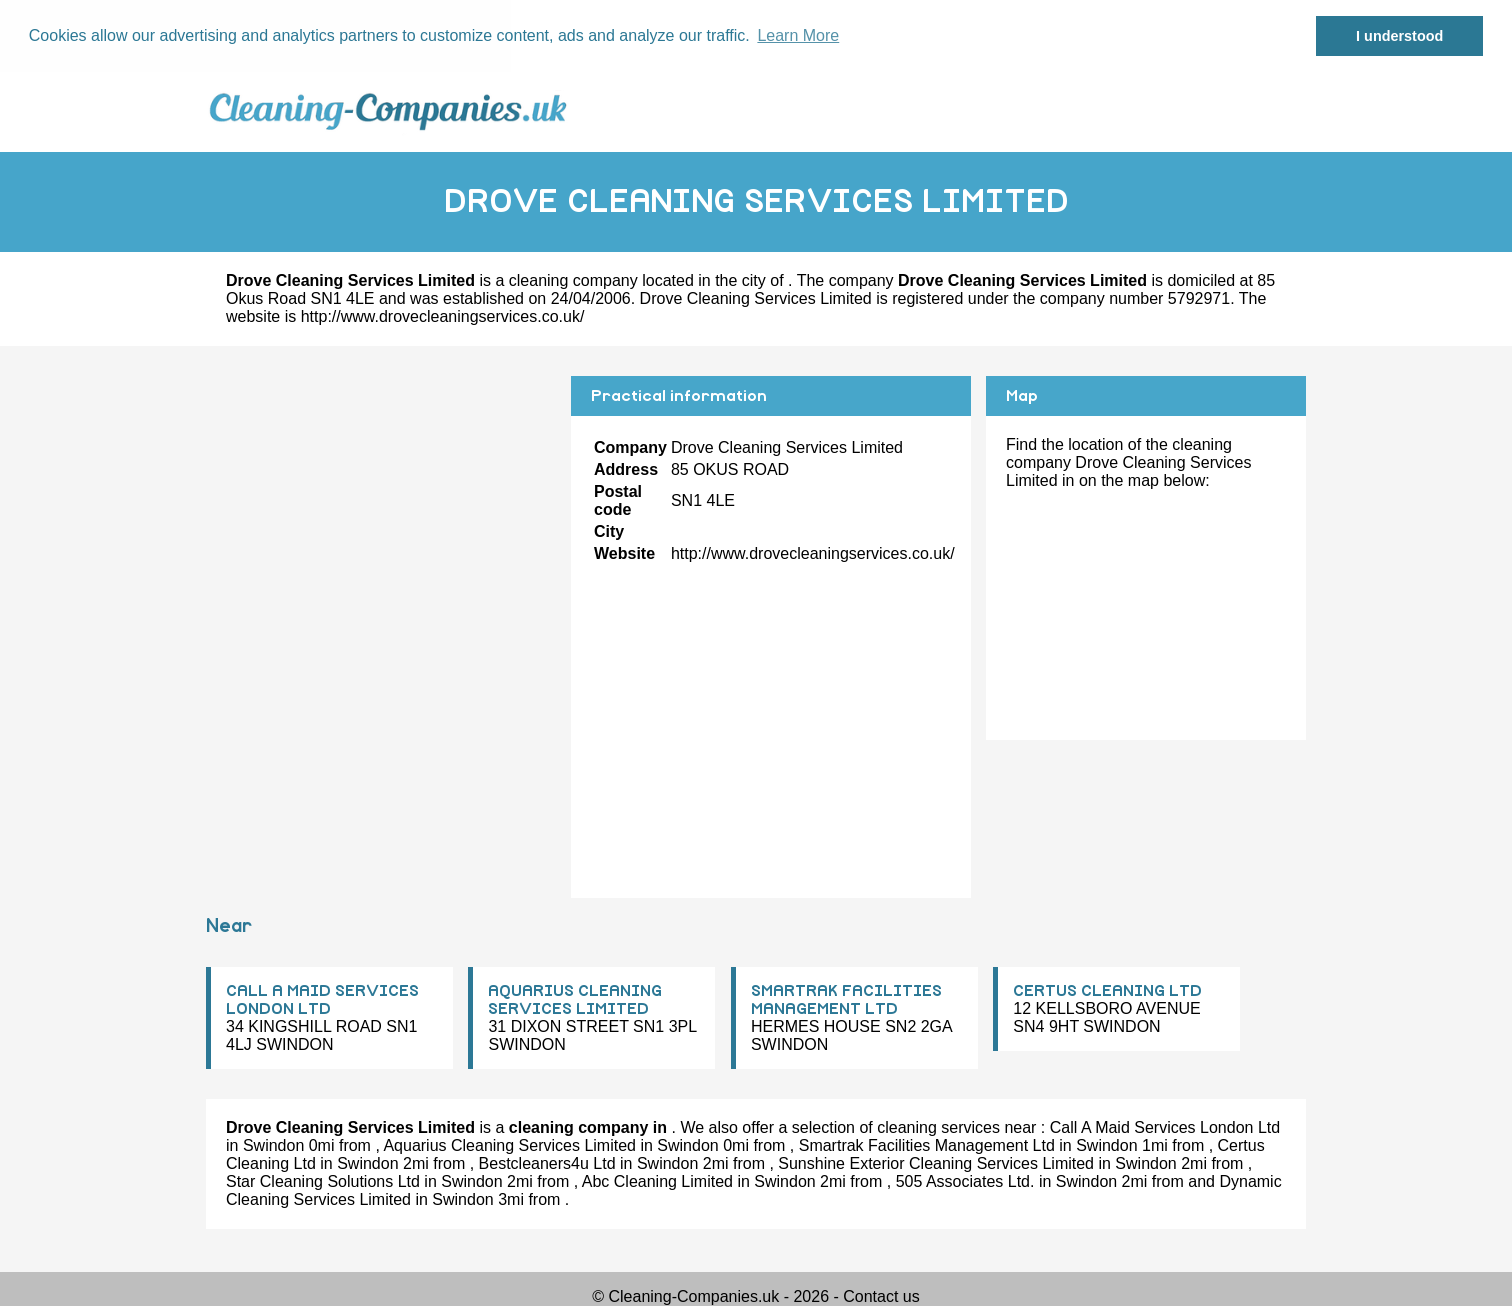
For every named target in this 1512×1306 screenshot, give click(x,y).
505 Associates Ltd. (965, 1180)
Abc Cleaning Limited (657, 1180)
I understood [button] (1399, 36)
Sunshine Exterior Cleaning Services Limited (936, 1162)
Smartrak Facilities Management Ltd (927, 1144)
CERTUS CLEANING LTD (1107, 990)
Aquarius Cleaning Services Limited (509, 1144)
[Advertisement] (381, 515)
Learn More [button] (798, 35)
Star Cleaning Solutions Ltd (323, 1180)
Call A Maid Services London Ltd (1165, 1126)
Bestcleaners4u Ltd (547, 1162)
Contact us (881, 1295)
